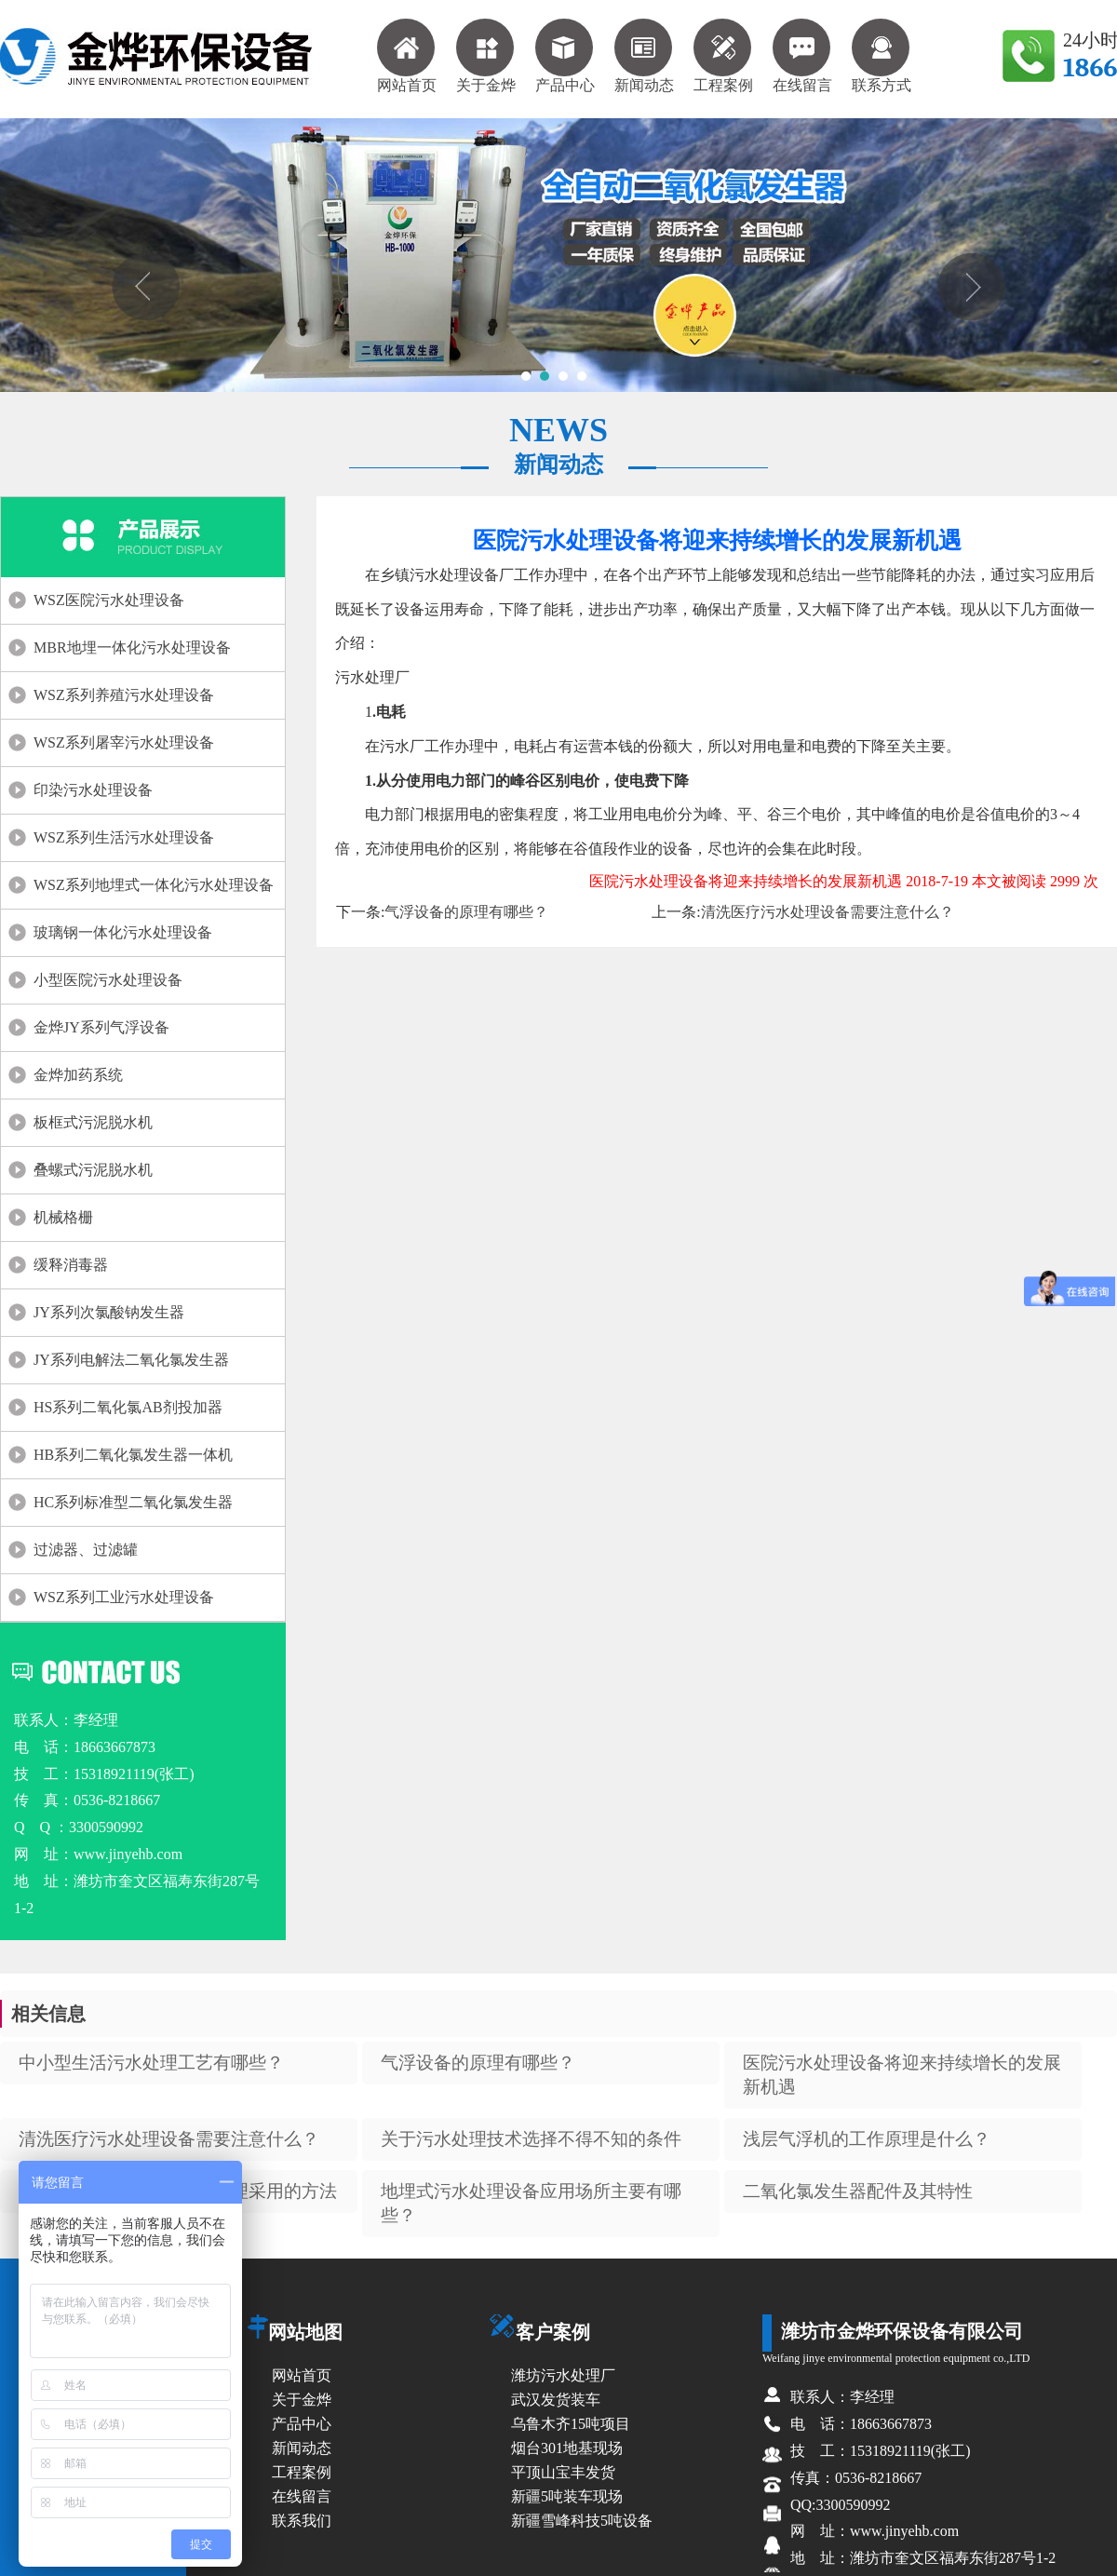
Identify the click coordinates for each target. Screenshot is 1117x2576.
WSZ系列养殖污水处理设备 (124, 695)
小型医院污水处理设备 (108, 980)
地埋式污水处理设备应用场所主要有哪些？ (531, 2203)
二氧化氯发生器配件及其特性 (858, 2191)
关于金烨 (486, 56)
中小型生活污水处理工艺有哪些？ (151, 2062)
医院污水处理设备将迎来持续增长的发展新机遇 (902, 2075)
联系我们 (301, 2521)
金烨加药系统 (78, 1075)
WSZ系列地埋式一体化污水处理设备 (154, 885)
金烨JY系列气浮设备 (101, 1027)
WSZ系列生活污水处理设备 (124, 837)
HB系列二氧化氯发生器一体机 (133, 1455)
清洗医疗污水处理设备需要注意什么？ (827, 912)
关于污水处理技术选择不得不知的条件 (531, 2139)
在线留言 (802, 56)
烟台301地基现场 (567, 2448)
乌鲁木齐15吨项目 (570, 2424)
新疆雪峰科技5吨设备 (582, 2521)
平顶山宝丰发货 (563, 2472)
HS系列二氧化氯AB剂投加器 (128, 1407)
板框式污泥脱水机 (93, 1122)
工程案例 (723, 56)
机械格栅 (63, 1217)
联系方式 (881, 56)
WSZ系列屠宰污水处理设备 (124, 742)
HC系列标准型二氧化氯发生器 (133, 1502)
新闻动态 (644, 56)
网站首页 (407, 56)
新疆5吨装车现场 (567, 2496)
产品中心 (565, 56)
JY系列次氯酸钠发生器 (109, 1312)
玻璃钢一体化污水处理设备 (123, 932)
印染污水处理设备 (93, 790)
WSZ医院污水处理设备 (109, 600)
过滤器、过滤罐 (86, 1550)
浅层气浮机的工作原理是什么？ (866, 2139)
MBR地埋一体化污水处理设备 (132, 647)
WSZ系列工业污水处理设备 (124, 1597)
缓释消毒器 (71, 1265)
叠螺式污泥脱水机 (93, 1170)
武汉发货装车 (555, 2399)
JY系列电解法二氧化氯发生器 (131, 1360)
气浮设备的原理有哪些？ (466, 912)
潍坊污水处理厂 (563, 2375)
